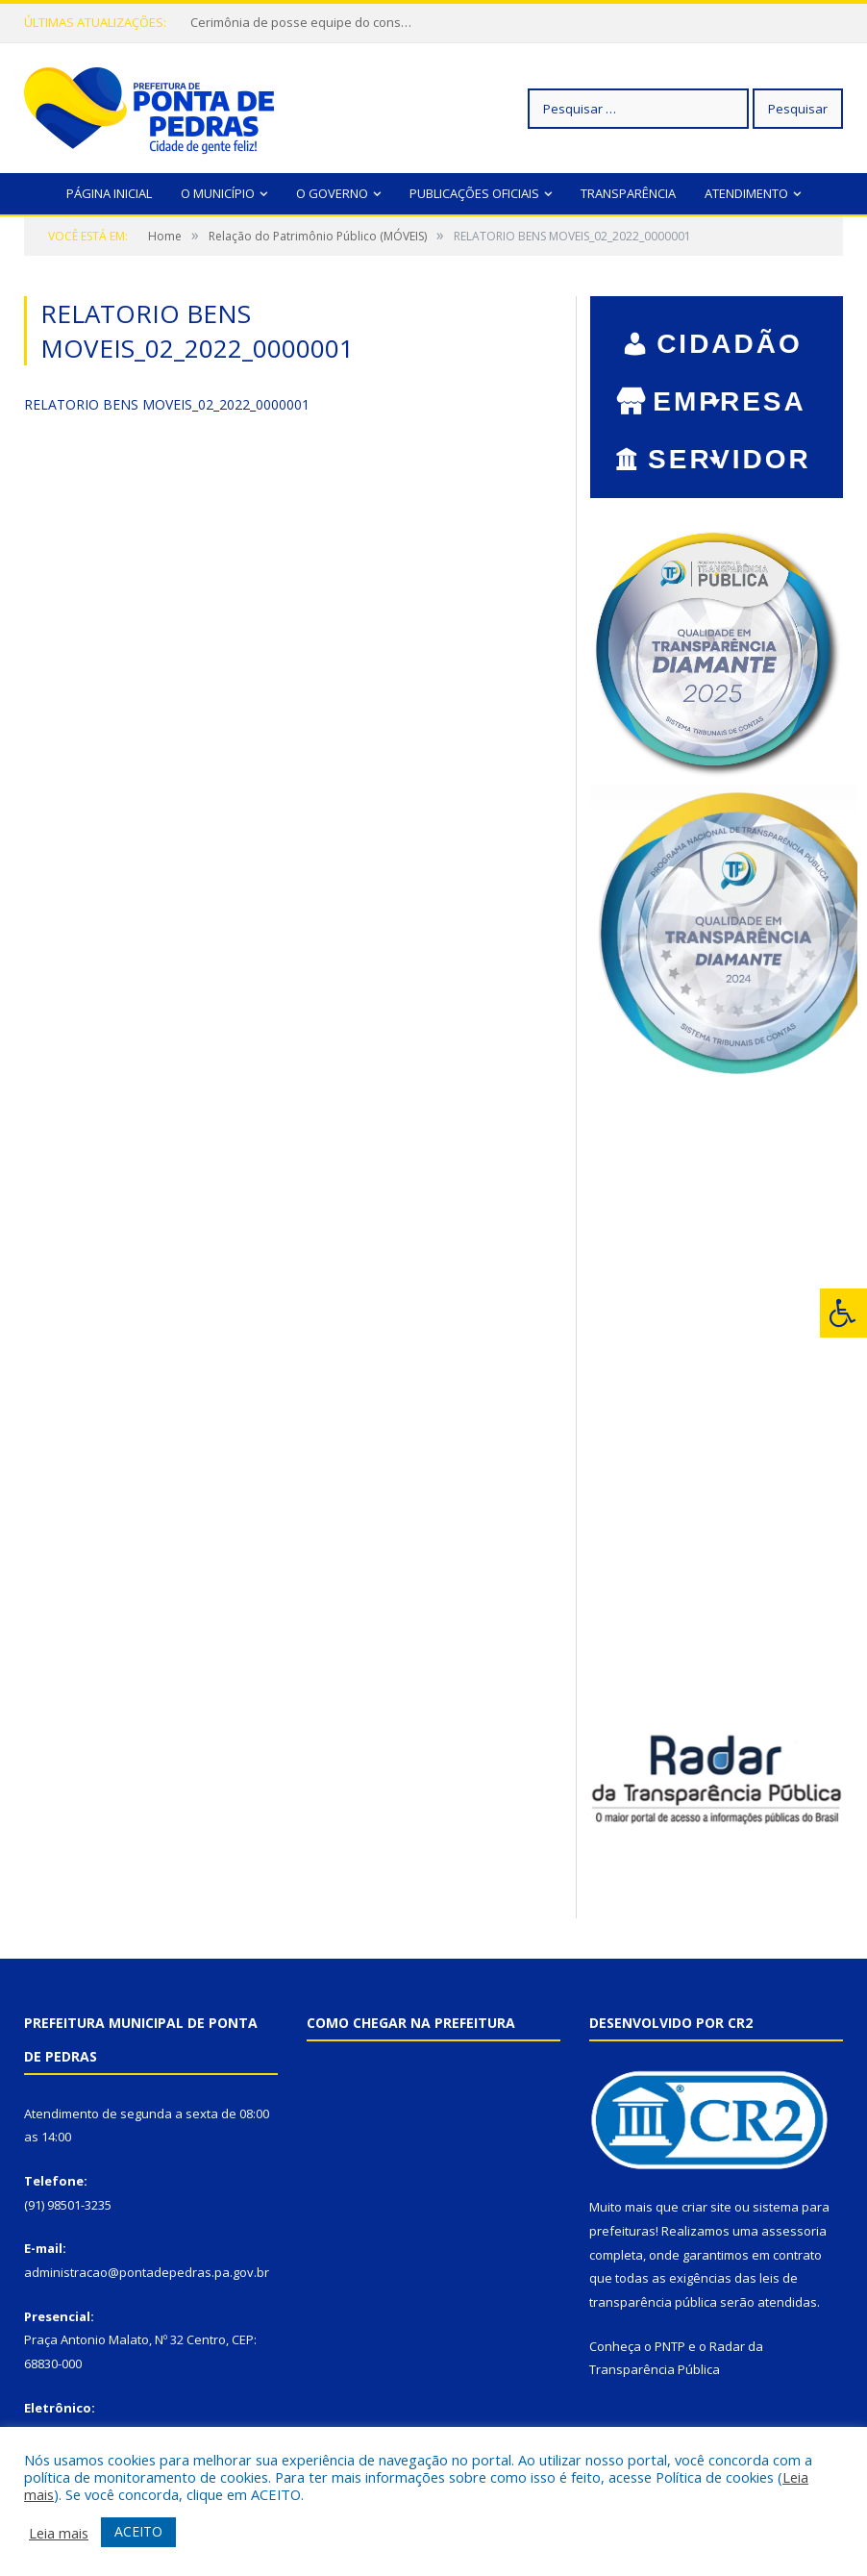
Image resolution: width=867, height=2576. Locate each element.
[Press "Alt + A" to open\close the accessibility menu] (843, 1313)
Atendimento (746, 193)
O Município (218, 193)
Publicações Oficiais (474, 193)
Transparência (628, 193)
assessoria (794, 2230)
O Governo (332, 193)
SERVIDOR (729, 461)
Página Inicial (109, 193)
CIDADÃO (729, 346)
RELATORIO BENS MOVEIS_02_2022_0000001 (167, 404)
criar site (706, 2206)
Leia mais (58, 2532)
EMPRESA (729, 404)
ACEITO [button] (138, 2531)
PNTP (670, 2346)
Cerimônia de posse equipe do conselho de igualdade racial (305, 22)
